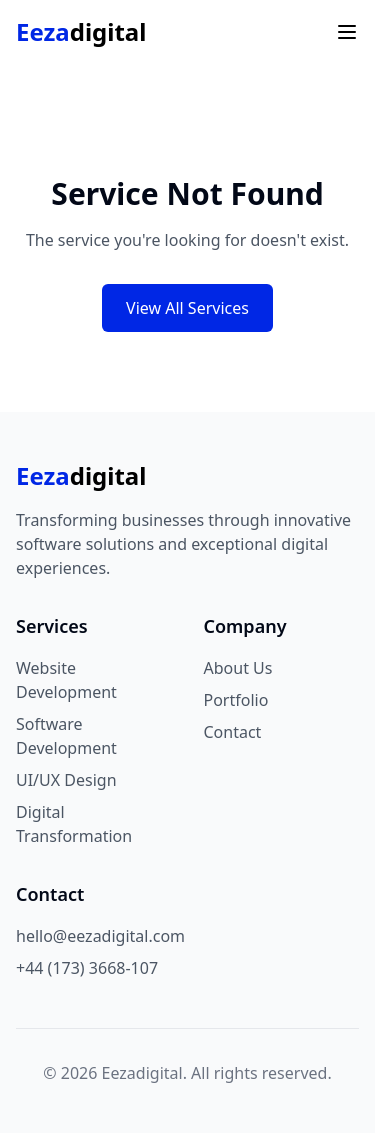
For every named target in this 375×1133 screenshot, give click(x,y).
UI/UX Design (66, 780)
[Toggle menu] (347, 32)
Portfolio (236, 700)
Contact (233, 732)
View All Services (187, 308)
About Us (238, 668)
